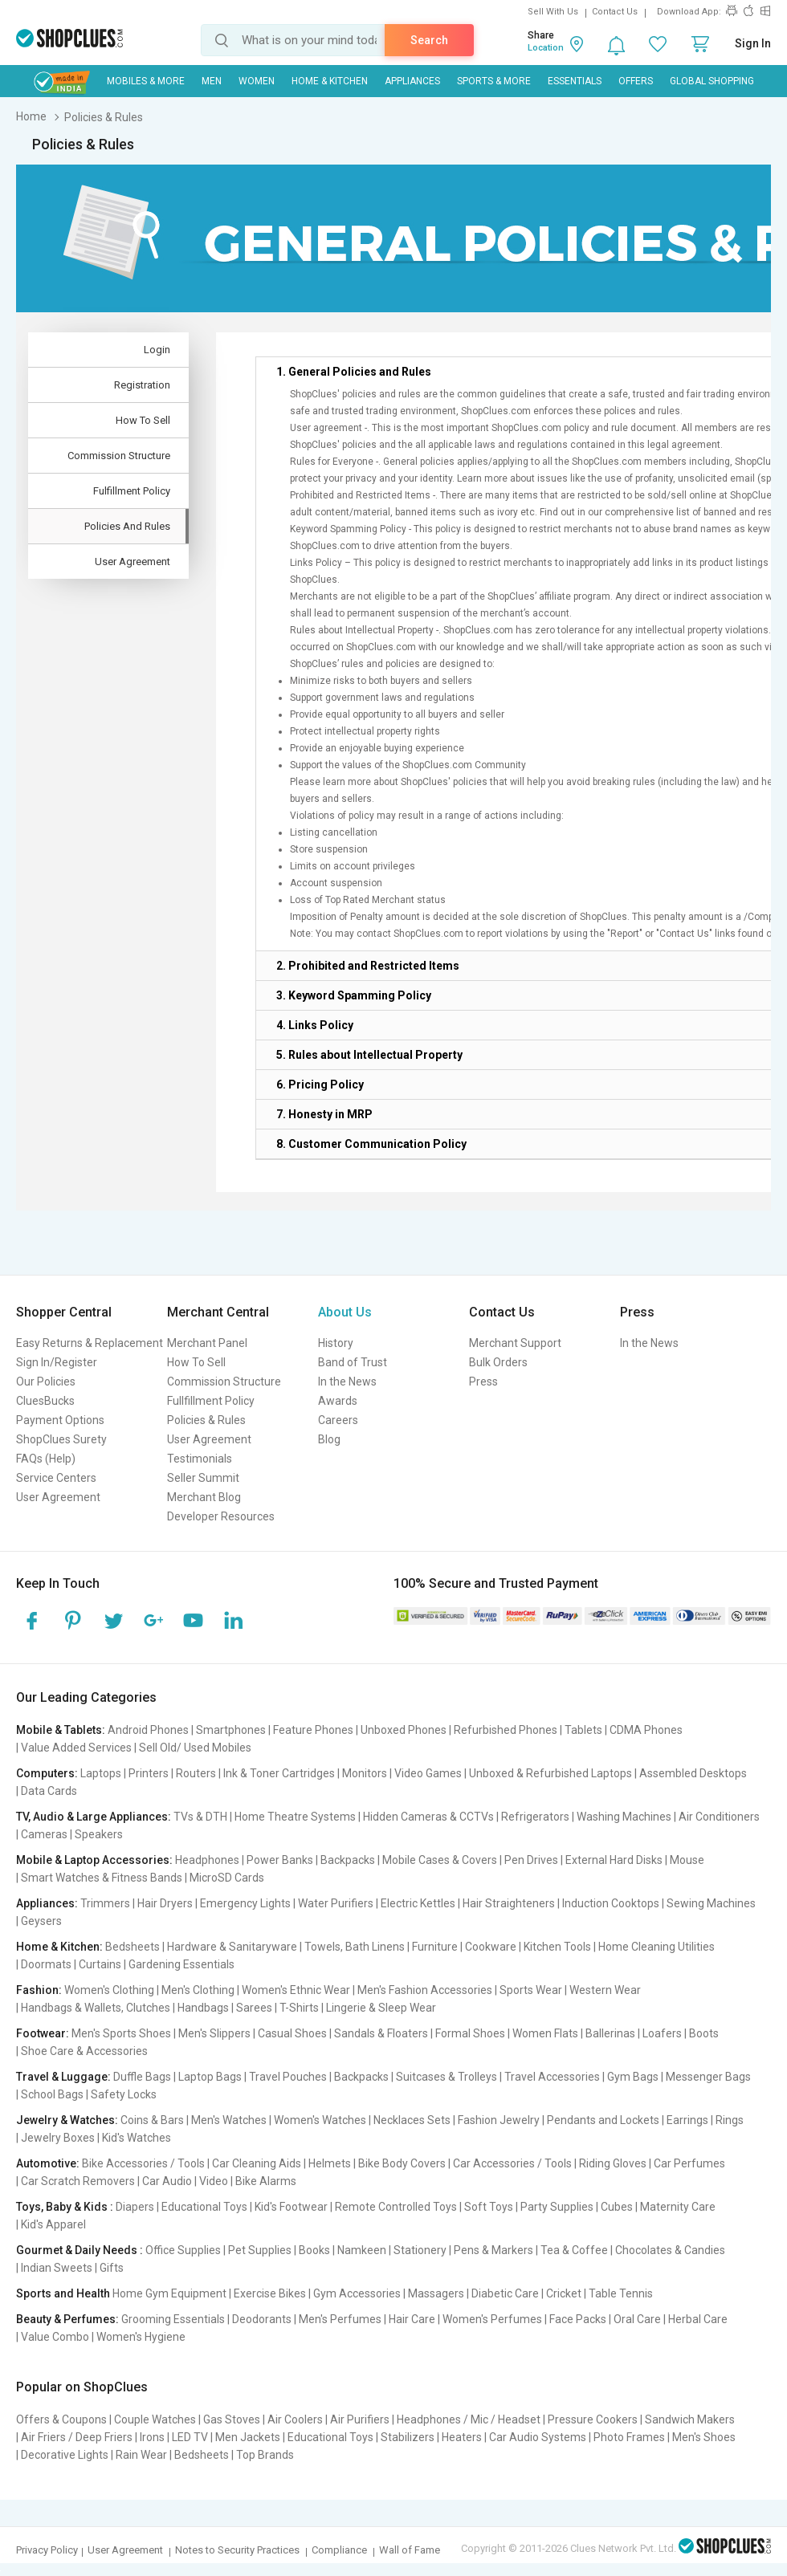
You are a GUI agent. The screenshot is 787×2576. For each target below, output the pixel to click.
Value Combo (55, 2336)
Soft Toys (488, 2206)
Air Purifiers (359, 2419)
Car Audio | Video (185, 2181)
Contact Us (615, 11)
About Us (345, 1312)
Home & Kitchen (330, 81)
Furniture (435, 1946)
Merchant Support (515, 1343)
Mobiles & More (146, 81)
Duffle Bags (142, 2076)
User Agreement (58, 1497)
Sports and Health (63, 2293)
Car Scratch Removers (78, 2181)
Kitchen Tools (557, 1946)
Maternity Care (678, 2206)
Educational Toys (204, 2206)
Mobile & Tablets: (60, 1729)
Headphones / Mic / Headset (468, 2419)
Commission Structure (224, 1381)
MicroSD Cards (227, 1877)
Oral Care (637, 2319)
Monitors (364, 1773)
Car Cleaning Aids (256, 2163)
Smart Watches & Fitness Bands (101, 1877)
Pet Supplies (260, 2250)
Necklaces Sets (412, 2120)
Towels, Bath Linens (354, 1946)
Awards (337, 1400)
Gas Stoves (231, 2419)
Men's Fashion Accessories (424, 1990)
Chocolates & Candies (670, 2250)
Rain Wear (141, 2454)
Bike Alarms (265, 2181)
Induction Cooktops (610, 1903)
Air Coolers (295, 2419)
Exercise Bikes (270, 2293)
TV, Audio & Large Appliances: (93, 1816)
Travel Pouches (288, 2076)
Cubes (617, 2206)
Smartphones (231, 1729)
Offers (635, 81)
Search (429, 40)
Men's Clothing (197, 1990)
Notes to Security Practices (237, 2550)
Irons (152, 2437)
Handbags (203, 2007)
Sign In (753, 43)
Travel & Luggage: (63, 2076)
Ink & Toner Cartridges (279, 1773)
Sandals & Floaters (381, 2033)
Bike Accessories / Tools (143, 2163)
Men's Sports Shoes (121, 2033)
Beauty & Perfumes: (67, 2319)
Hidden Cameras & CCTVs (428, 1816)
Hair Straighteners (509, 1903)
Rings (730, 2120)
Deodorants (262, 2319)
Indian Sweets (56, 2267)
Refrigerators (535, 1816)
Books (314, 2250)
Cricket (563, 2293)
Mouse (687, 1860)
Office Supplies (183, 2250)
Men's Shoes (704, 2437)
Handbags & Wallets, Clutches (95, 2007)
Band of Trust (352, 1362)
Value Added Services (76, 1747)
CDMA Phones (646, 1729)
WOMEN (257, 81)
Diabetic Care (505, 2293)
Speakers (99, 1834)
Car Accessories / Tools (512, 2163)
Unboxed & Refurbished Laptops (550, 1773)
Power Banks (280, 1860)
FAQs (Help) (45, 1458)
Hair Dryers (165, 1903)
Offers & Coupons (61, 2419)
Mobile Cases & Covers (439, 1860)
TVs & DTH (200, 1816)
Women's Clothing (109, 1990)
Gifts (112, 2267)
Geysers (41, 1921)
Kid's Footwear (291, 2206)
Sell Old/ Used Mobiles (195, 1747)
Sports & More (494, 81)
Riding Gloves (612, 2163)
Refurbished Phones (505, 1729)
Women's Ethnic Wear (296, 1990)
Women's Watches (320, 2120)
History (335, 1343)
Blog (329, 1439)
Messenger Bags (708, 2076)
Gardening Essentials (181, 1964)
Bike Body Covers (402, 2163)
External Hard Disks (614, 1860)
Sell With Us (553, 11)
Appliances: (47, 1903)
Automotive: (48, 2163)
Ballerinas (610, 2033)
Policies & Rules (206, 1420)
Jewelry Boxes (58, 2137)
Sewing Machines (711, 1903)
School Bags (52, 2094)
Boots (704, 2033)
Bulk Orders (498, 1362)
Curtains (100, 1964)
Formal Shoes (470, 2033)
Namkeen (361, 2250)
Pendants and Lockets (603, 2120)
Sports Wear (531, 1990)
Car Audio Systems (537, 2437)
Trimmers (105, 1903)
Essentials (574, 81)
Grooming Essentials (173, 2319)
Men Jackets (247, 2437)
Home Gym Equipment (169, 2293)
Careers (338, 1420)
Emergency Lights (245, 1903)
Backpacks (347, 1860)
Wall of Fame (409, 2550)
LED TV (190, 2437)
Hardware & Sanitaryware (232, 1946)
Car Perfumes (689, 2163)
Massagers (436, 2293)
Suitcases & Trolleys (446, 2076)
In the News (347, 1381)
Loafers (662, 2033)
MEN (212, 81)
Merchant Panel (207, 1343)
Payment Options (60, 1420)
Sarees (254, 2007)
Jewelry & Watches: (67, 2120)
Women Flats (545, 2033)
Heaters (462, 2437)
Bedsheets (132, 1946)
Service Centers (56, 1477)
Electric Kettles (418, 1903)
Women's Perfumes (492, 2319)
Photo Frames (629, 2437)
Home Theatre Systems (295, 1816)
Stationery (420, 2250)
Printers (148, 1773)
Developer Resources (221, 1516)
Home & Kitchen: (59, 1946)
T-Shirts (299, 2007)
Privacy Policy (47, 2550)
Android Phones (148, 1729)
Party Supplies (556, 2206)
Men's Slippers (214, 2033)
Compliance (339, 2550)
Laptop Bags (210, 2076)
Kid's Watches (136, 2137)
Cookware (490, 1946)
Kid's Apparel (53, 2224)
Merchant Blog (204, 1497)
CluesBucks (45, 1400)
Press (483, 1381)
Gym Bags (633, 2076)
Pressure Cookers (593, 2419)
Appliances (412, 81)
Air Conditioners (719, 1816)
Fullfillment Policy (211, 1400)
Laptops (100, 1773)
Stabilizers (407, 2437)
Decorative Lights (64, 2454)
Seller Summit (203, 1477)
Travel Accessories (552, 2076)
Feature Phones (313, 1729)
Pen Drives (531, 1860)
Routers (196, 1773)
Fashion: (39, 1990)
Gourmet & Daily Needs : (79, 2250)
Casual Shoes (292, 2033)
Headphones (207, 1860)
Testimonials (199, 1458)
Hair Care (412, 2319)
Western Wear (605, 1990)
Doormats (46, 1964)
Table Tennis (621, 2293)
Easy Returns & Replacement (89, 1343)
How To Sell (196, 1362)
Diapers (135, 2206)
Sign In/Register (56, 1362)
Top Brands (265, 2454)
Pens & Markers (493, 2250)
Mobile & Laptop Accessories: (94, 1860)
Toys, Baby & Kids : (64, 2206)
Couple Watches (155, 2419)
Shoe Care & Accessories (84, 2051)
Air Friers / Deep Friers (77, 2437)
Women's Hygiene (141, 2336)
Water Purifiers (335, 1903)
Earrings (687, 2120)
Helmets (329, 2163)
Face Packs (577, 2319)
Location (546, 48)
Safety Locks (124, 2094)
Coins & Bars (152, 2120)
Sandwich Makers (690, 2419)
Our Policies (45, 1381)
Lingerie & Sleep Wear (381, 2007)
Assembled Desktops (693, 1773)
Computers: (47, 1773)
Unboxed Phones (404, 1729)
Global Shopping (712, 81)
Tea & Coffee (574, 2250)
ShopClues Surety (61, 1439)
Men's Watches (229, 2120)
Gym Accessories (357, 2293)
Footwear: (42, 2033)
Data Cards (49, 1790)
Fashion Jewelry (499, 2120)
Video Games (428, 1773)
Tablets (583, 1729)
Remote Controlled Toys (396, 2206)
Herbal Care (698, 2319)
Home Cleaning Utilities (656, 1946)
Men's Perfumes (340, 2319)
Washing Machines (624, 1816)
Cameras (44, 1834)
